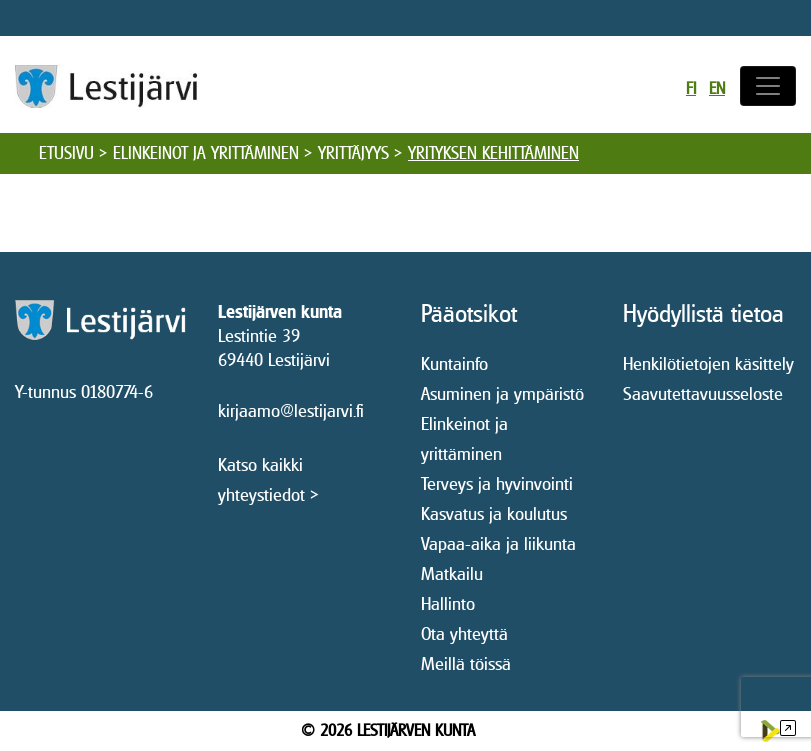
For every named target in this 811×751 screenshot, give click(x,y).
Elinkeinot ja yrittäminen (206, 153)
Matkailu (452, 573)
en (717, 88)
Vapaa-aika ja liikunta (498, 543)
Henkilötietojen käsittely (708, 363)
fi (691, 88)
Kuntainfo (454, 363)
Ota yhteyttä (464, 633)
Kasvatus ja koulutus (494, 513)
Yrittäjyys (353, 153)
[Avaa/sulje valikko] (768, 86)
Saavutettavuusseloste (703, 393)
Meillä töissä (466, 663)
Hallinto (448, 603)
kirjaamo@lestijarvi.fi (291, 410)
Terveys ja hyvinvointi (497, 483)
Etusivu (66, 153)
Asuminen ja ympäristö (502, 393)
